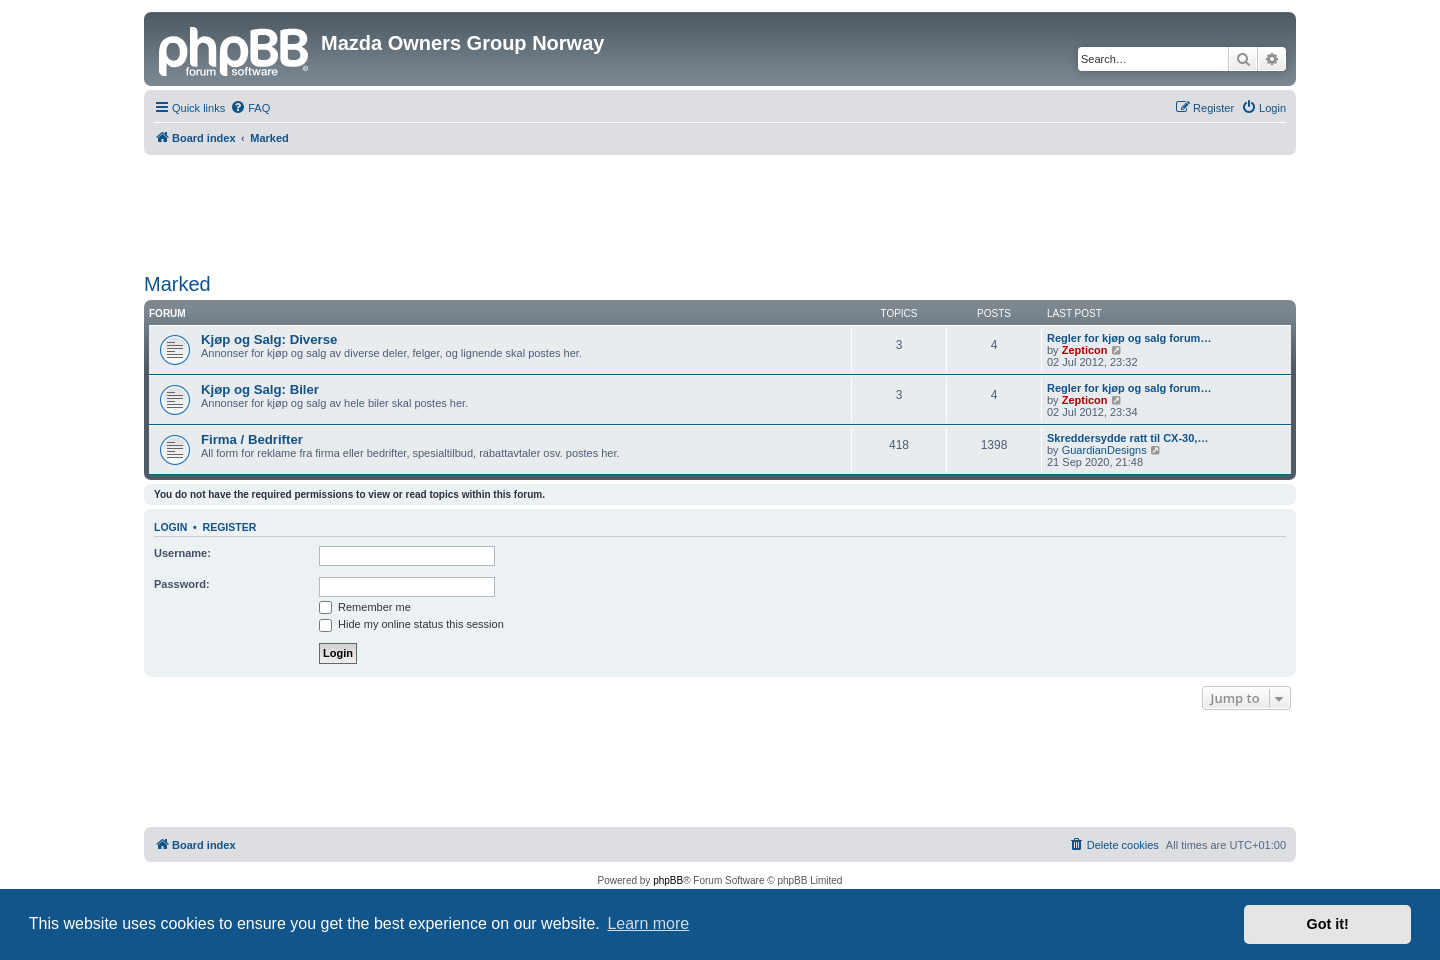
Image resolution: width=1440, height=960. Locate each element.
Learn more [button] (648, 923)
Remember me (365, 607)
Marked (177, 284)
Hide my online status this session (411, 624)
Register (230, 527)
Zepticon (1085, 350)
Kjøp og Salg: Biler (260, 389)
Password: (182, 584)
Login (170, 527)
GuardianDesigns (1104, 450)
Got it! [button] (1328, 924)
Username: (182, 553)
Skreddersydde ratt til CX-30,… (1127, 438)
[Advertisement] (720, 210)
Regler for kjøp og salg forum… (1129, 338)
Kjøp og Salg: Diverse (269, 339)
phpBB (668, 880)
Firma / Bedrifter (252, 439)
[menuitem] (250, 108)
